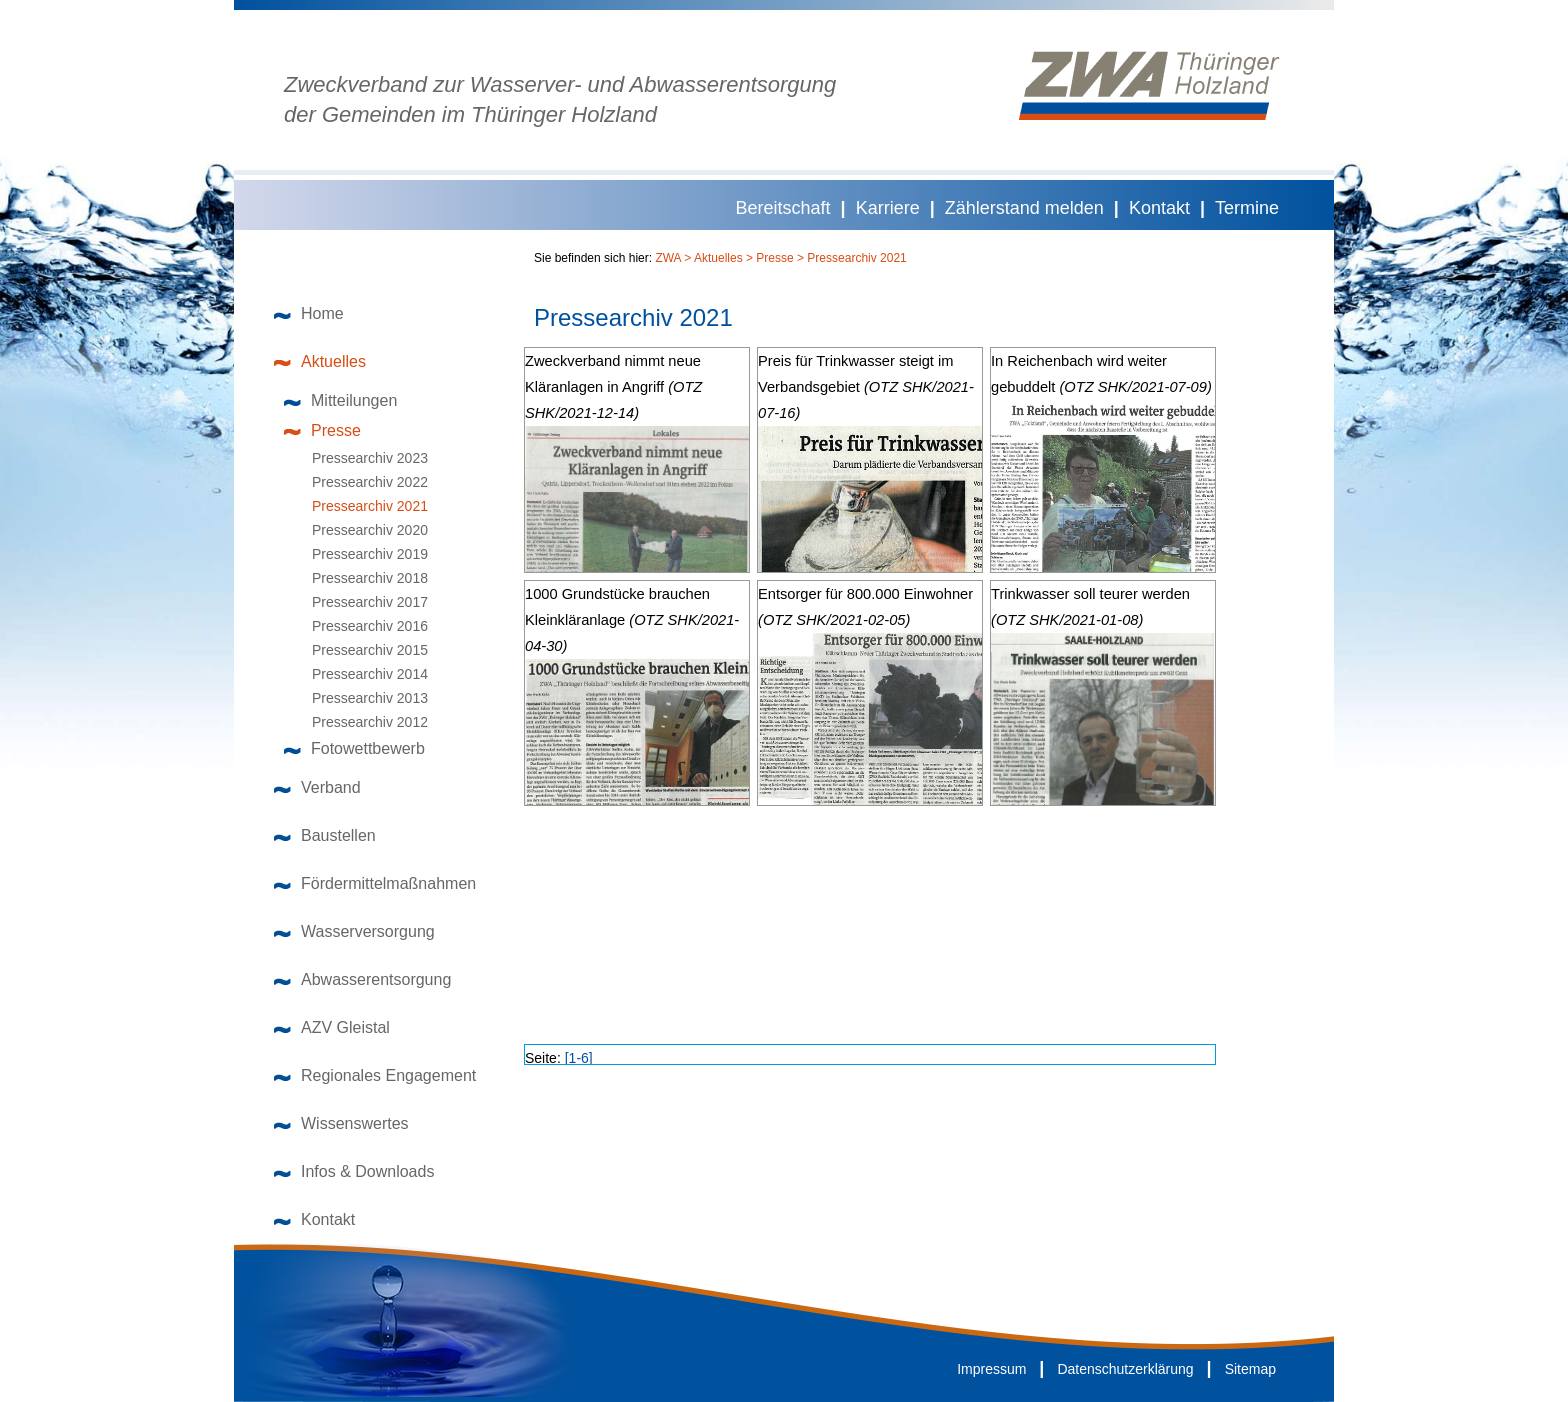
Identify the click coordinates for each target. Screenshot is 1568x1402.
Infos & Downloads (354, 1171)
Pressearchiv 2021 (361, 506)
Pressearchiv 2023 (361, 458)
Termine (1247, 208)
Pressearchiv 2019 (361, 554)
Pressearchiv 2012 (361, 722)
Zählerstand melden (1024, 208)
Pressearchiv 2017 (361, 602)
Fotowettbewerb (354, 748)
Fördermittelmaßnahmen (375, 883)
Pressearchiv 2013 (361, 698)
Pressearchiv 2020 (361, 530)
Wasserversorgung (354, 931)
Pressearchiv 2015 (361, 650)
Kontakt (1159, 208)
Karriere (888, 208)
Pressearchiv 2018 (361, 578)
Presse (322, 430)
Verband (317, 787)
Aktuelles (320, 361)
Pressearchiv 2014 (361, 674)
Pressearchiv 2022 (361, 482)
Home (309, 313)
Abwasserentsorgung (362, 979)
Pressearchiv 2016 (361, 626)
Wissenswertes (341, 1123)
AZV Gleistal (332, 1027)
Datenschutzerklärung (1125, 1369)
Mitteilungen (340, 400)
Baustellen (325, 835)
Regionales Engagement (375, 1075)
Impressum (991, 1369)
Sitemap (1250, 1369)
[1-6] (579, 1058)
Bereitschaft (783, 208)
